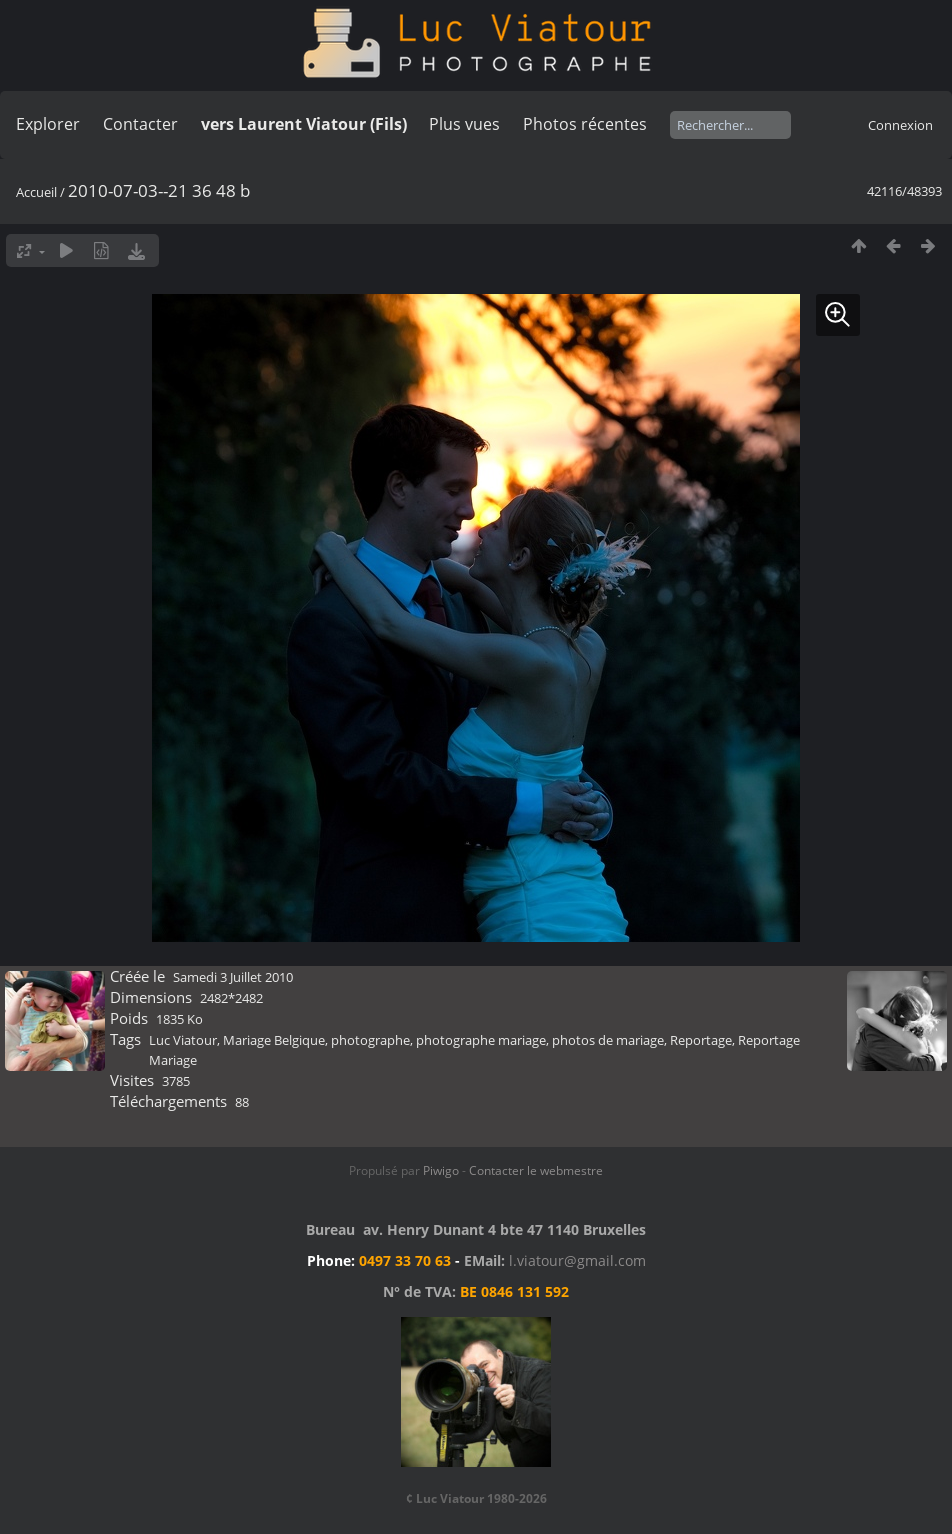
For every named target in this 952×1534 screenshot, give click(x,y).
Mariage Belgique (274, 1040)
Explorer (48, 124)
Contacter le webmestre (536, 1170)
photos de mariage (608, 1040)
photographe (370, 1040)
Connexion (900, 125)
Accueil (36, 192)
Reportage (701, 1040)
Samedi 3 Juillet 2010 (233, 977)
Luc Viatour (183, 1040)
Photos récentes (585, 124)
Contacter (140, 124)
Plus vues (464, 124)
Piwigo (441, 1170)
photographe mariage (481, 1040)
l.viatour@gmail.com (577, 1260)
